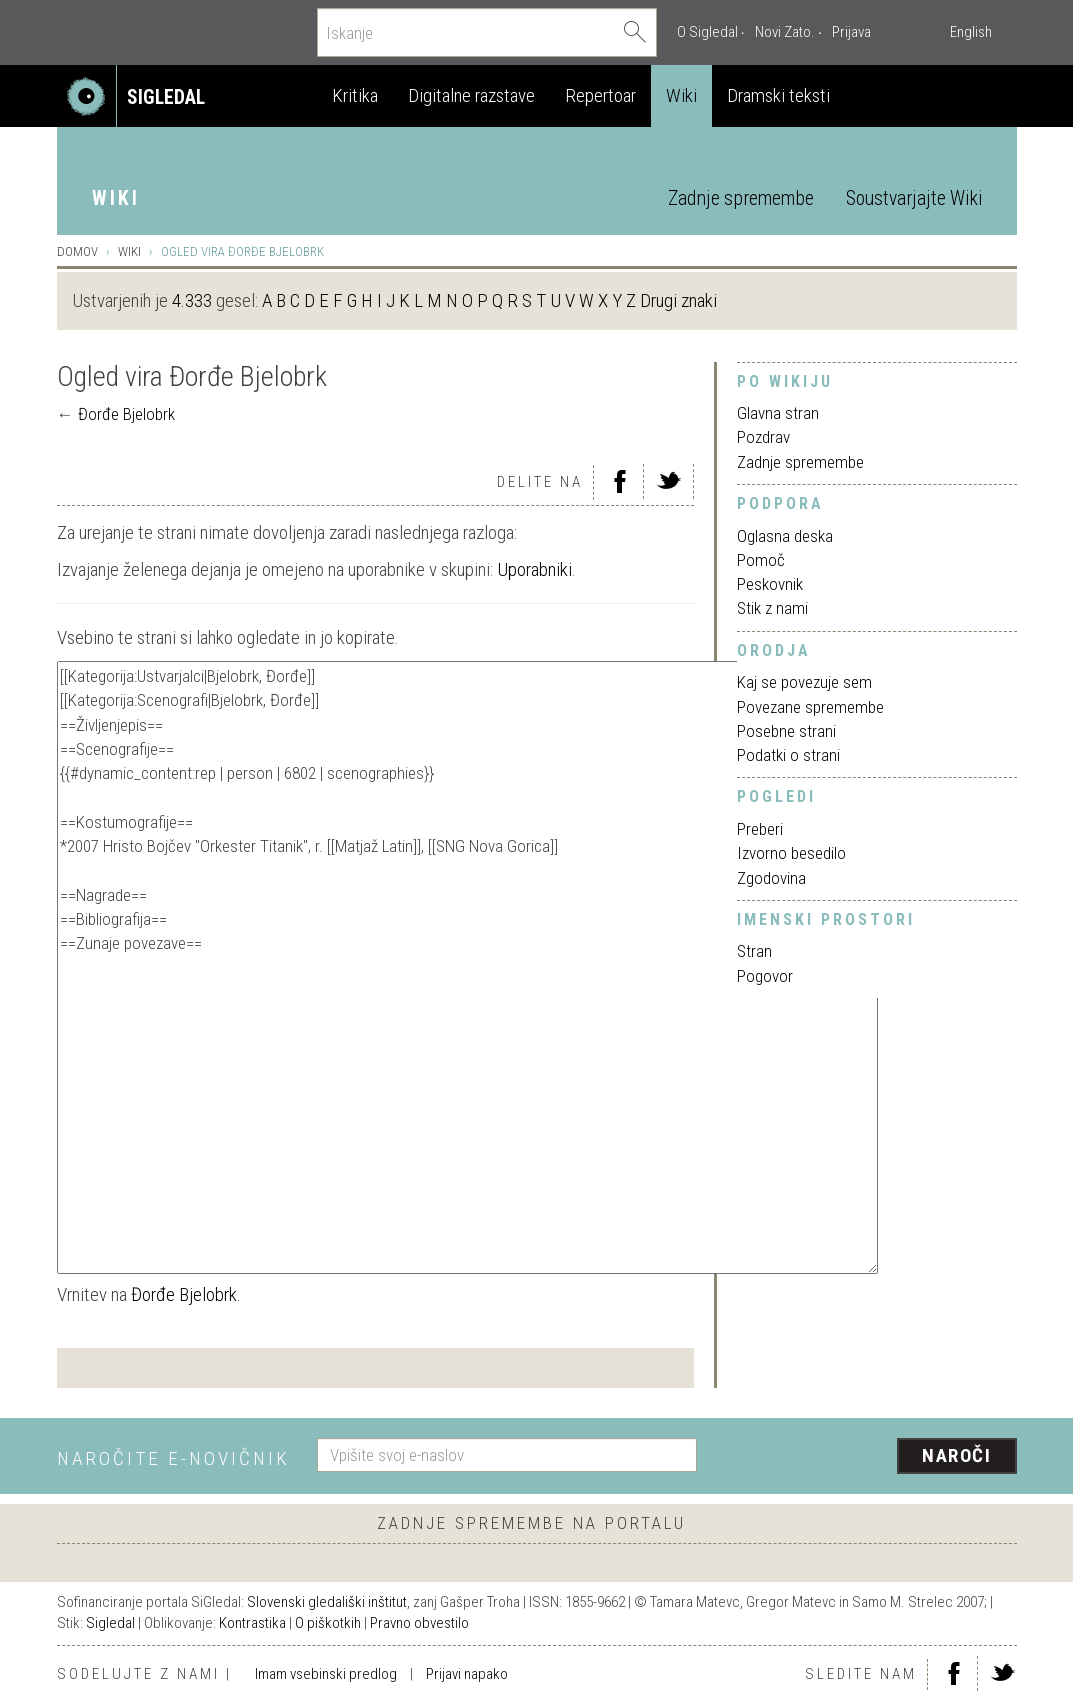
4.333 (192, 300)
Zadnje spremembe (741, 198)
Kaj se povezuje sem (804, 682)
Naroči (956, 1455)
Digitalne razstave (471, 95)
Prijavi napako (467, 1674)
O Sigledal (707, 32)
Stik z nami (772, 608)
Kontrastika (252, 1623)
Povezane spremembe (810, 707)
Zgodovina (771, 878)
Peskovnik (770, 584)
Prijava (851, 32)
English (971, 32)
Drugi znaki (678, 300)
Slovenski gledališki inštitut (327, 1602)
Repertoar (600, 95)
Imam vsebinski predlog (326, 1674)
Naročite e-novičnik (173, 1458)
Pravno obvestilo (419, 1623)
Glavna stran (778, 413)
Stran (754, 951)
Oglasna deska (785, 536)
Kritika (355, 95)
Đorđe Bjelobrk (126, 414)
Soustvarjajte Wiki (914, 198)
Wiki (681, 95)
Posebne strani (786, 731)
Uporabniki (534, 569)
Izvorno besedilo (791, 853)
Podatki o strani (788, 755)
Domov (77, 251)
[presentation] (869, 1457)
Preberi (760, 829)
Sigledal (110, 1623)
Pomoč (761, 560)
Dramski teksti (778, 95)
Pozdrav (763, 437)
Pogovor (765, 976)
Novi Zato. (785, 32)
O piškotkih (328, 1623)
